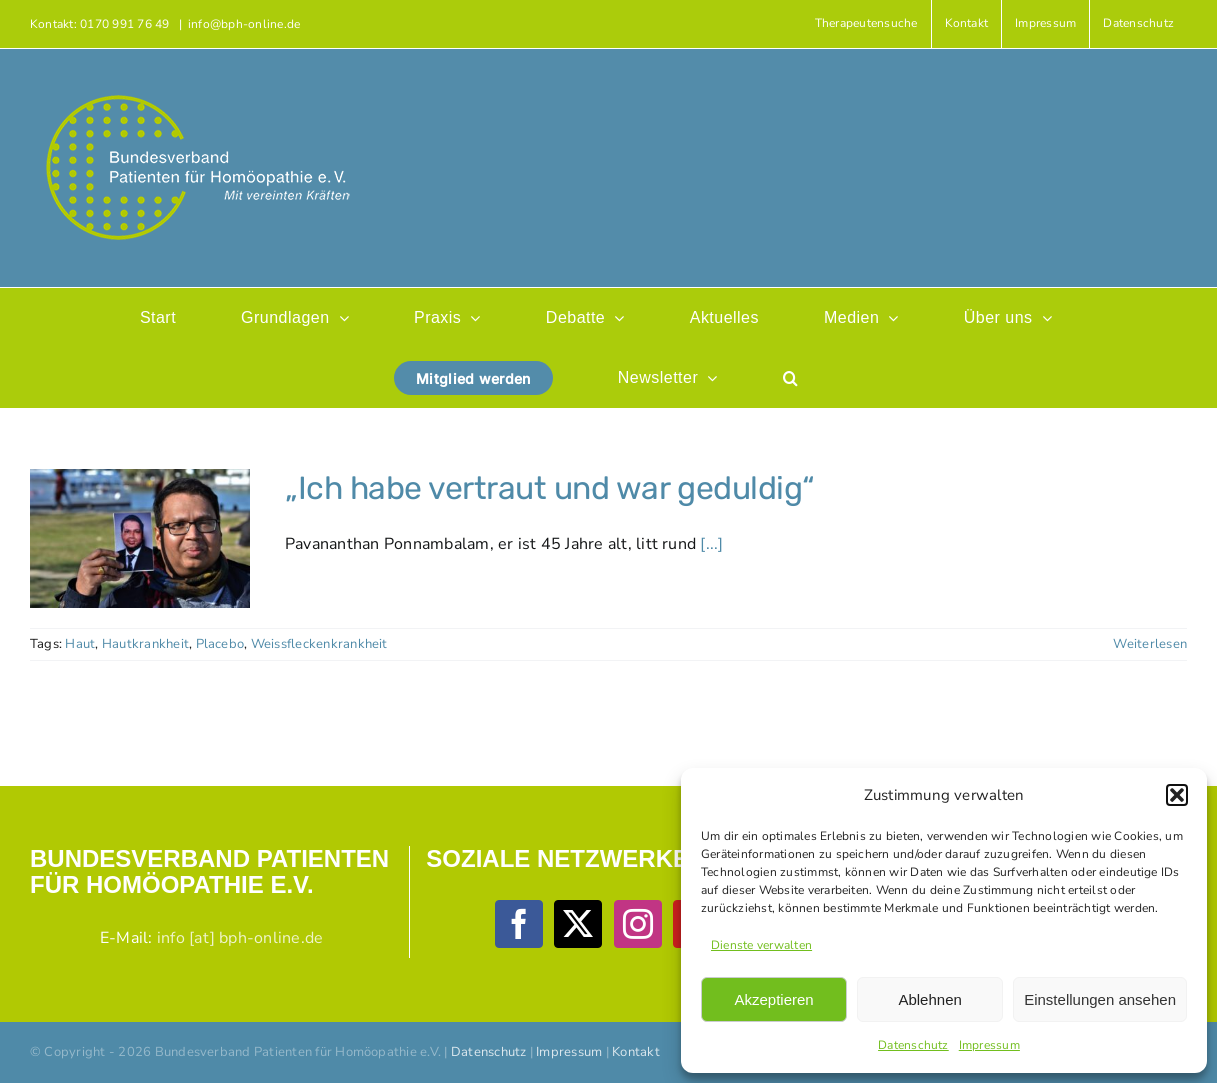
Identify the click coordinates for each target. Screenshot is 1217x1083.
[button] (1177, 795)
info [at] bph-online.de (240, 938)
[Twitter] (578, 924)
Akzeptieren (773, 999)
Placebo (220, 644)
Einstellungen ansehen (1100, 999)
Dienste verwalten (761, 945)
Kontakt (636, 1052)
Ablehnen (929, 999)
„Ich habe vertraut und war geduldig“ (550, 488)
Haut (80, 644)
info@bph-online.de (244, 24)
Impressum (989, 1045)
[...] (711, 544)
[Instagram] (638, 924)
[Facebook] (519, 924)
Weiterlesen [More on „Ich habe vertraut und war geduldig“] (1150, 644)
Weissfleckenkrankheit (319, 644)
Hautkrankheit (145, 644)
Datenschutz (913, 1045)
